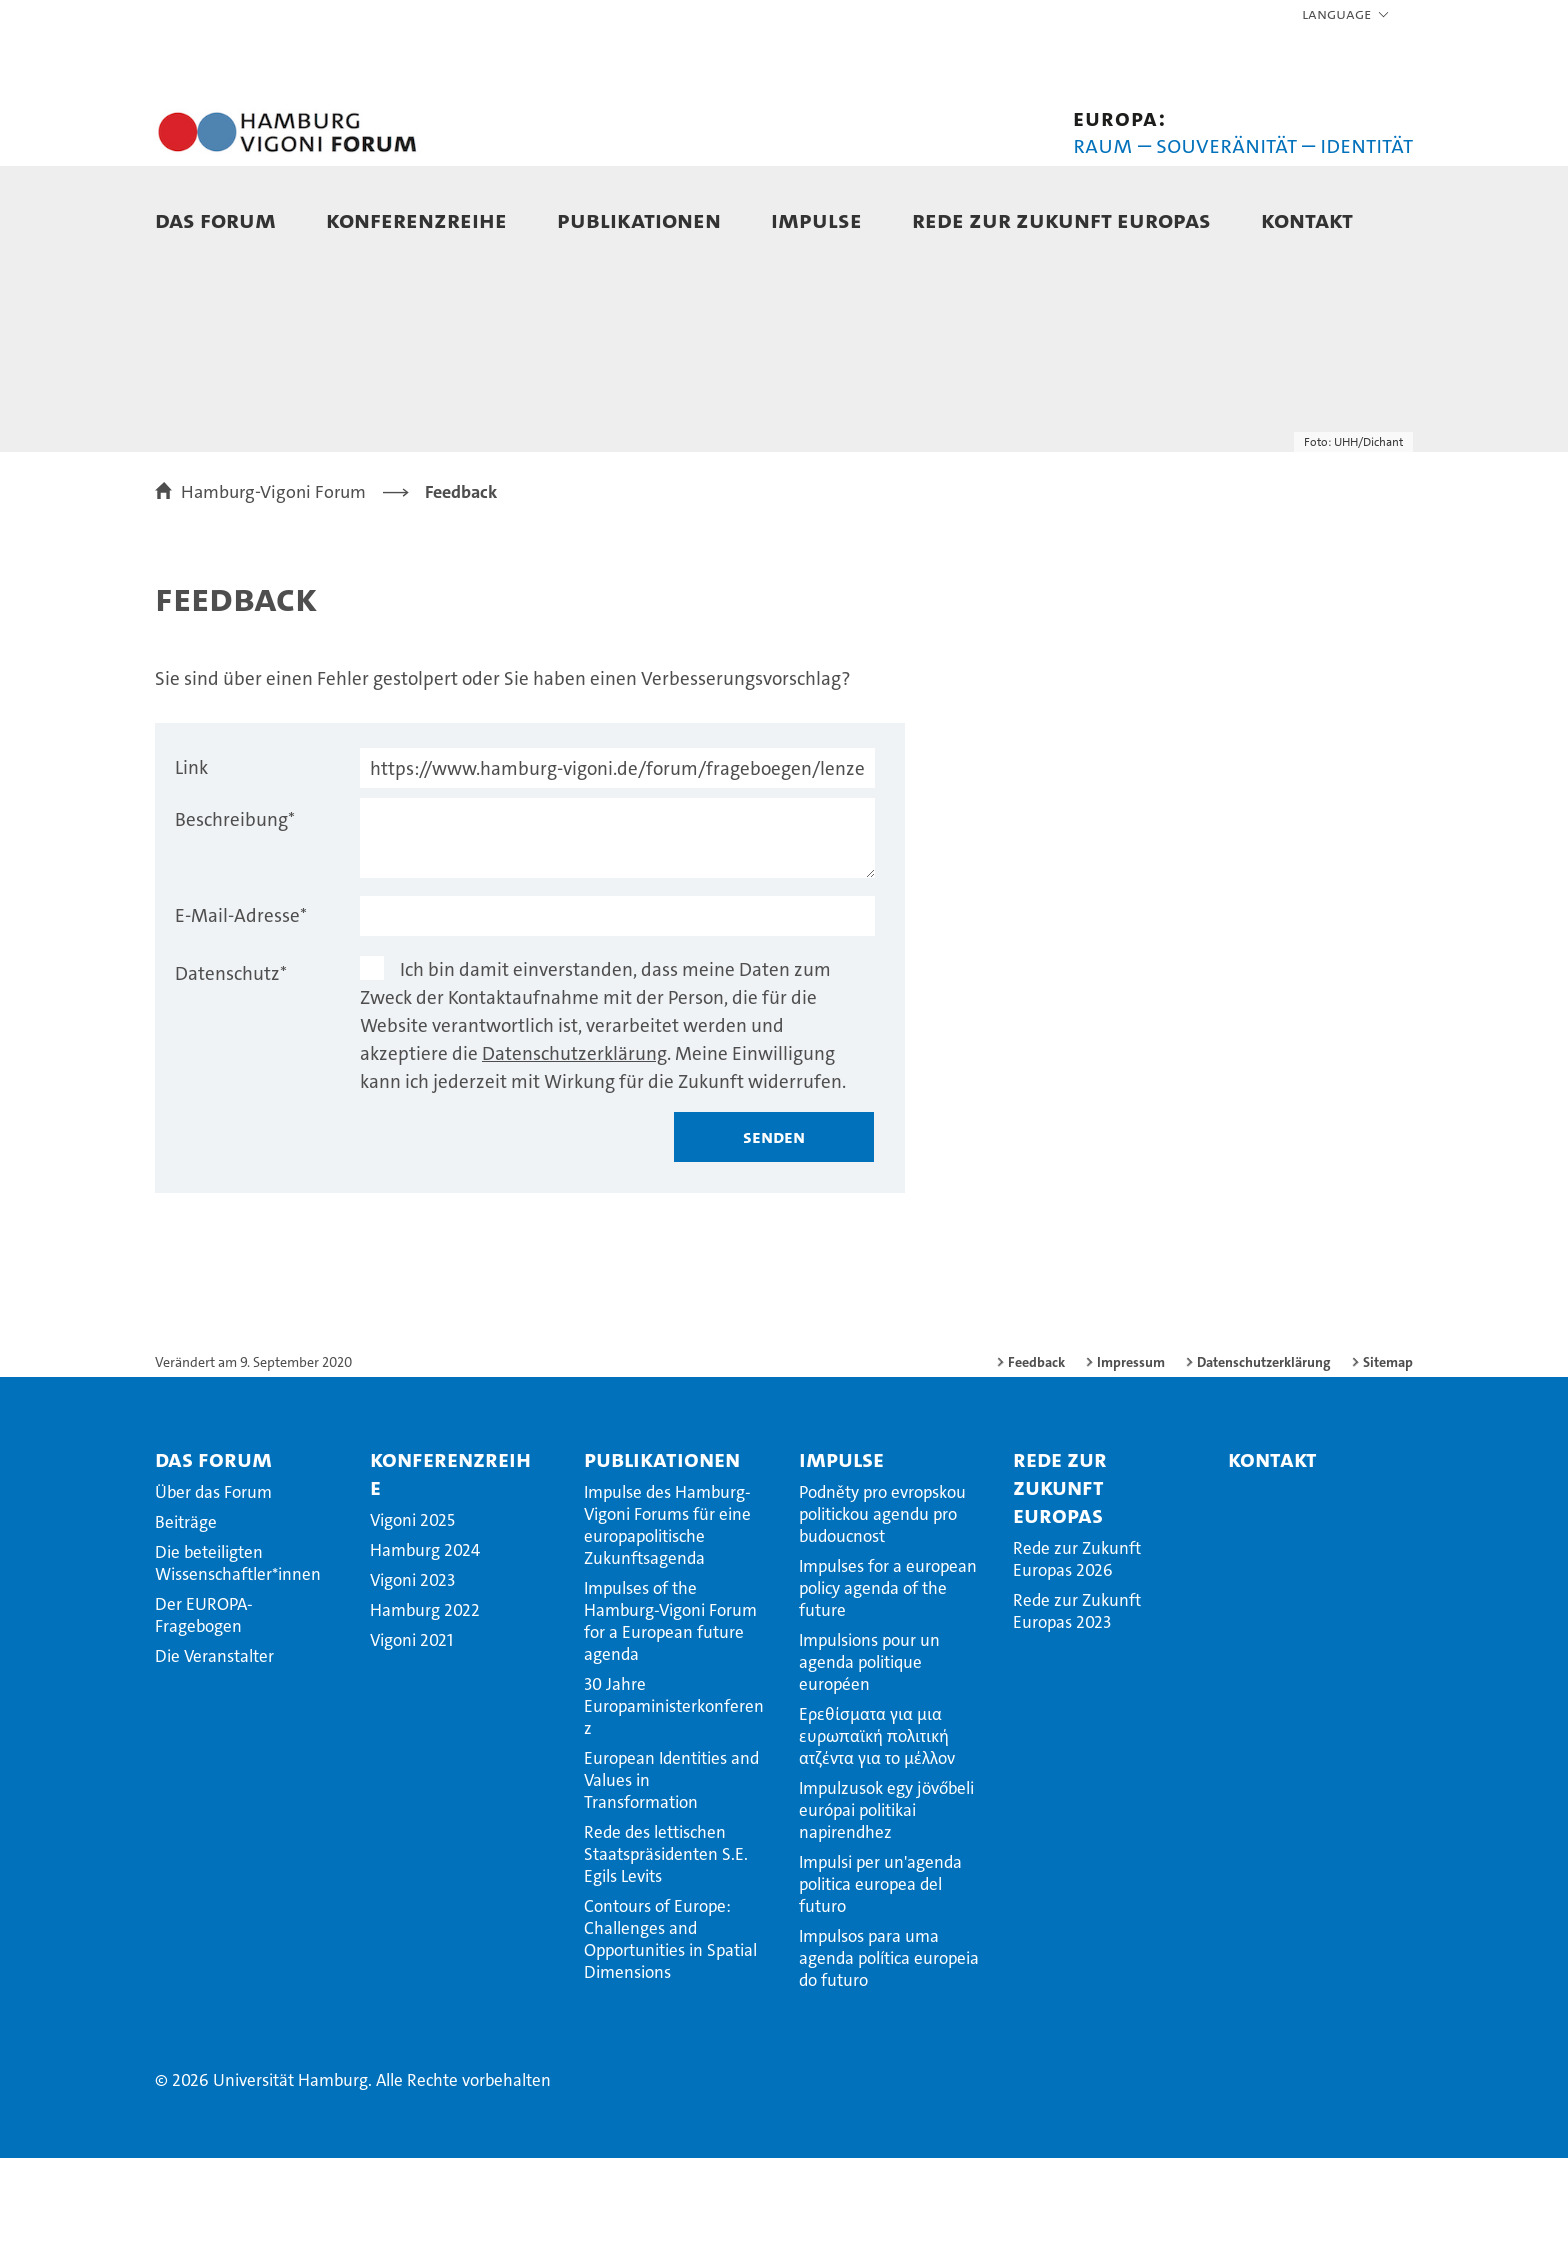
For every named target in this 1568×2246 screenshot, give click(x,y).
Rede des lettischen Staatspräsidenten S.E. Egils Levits (666, 1942)
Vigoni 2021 (411, 1728)
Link (191, 855)
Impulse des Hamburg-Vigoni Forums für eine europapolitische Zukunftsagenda (667, 1613)
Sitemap (1388, 1450)
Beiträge (186, 1610)
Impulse (816, 219)
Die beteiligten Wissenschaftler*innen (238, 1651)
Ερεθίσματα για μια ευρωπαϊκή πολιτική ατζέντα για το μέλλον (877, 1824)
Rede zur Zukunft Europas (1061, 219)
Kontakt (1307, 219)
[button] (1346, 15)
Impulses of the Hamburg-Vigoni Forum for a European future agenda (670, 1709)
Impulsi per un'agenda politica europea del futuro (880, 1972)
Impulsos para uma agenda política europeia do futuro (889, 2046)
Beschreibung (235, 907)
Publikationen (639, 219)
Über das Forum (213, 1580)
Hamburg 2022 (425, 1698)
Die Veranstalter (214, 1744)
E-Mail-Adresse (241, 1003)
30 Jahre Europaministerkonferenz (674, 1794)
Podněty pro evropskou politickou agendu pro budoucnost (882, 1602)
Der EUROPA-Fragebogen (204, 1703)
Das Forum (215, 219)
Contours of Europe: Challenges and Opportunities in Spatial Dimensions (670, 2027)
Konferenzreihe (416, 219)
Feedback (1036, 1450)
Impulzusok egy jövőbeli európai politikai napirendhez (886, 1898)
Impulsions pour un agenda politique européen (869, 1750)
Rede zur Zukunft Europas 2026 (1077, 1647)
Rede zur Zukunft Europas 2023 (1077, 1699)
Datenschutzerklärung (574, 1141)
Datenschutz (231, 1061)
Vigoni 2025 (412, 1608)
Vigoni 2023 (412, 1668)
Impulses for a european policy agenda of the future (888, 1676)
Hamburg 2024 (425, 1638)
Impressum (1131, 1450)
